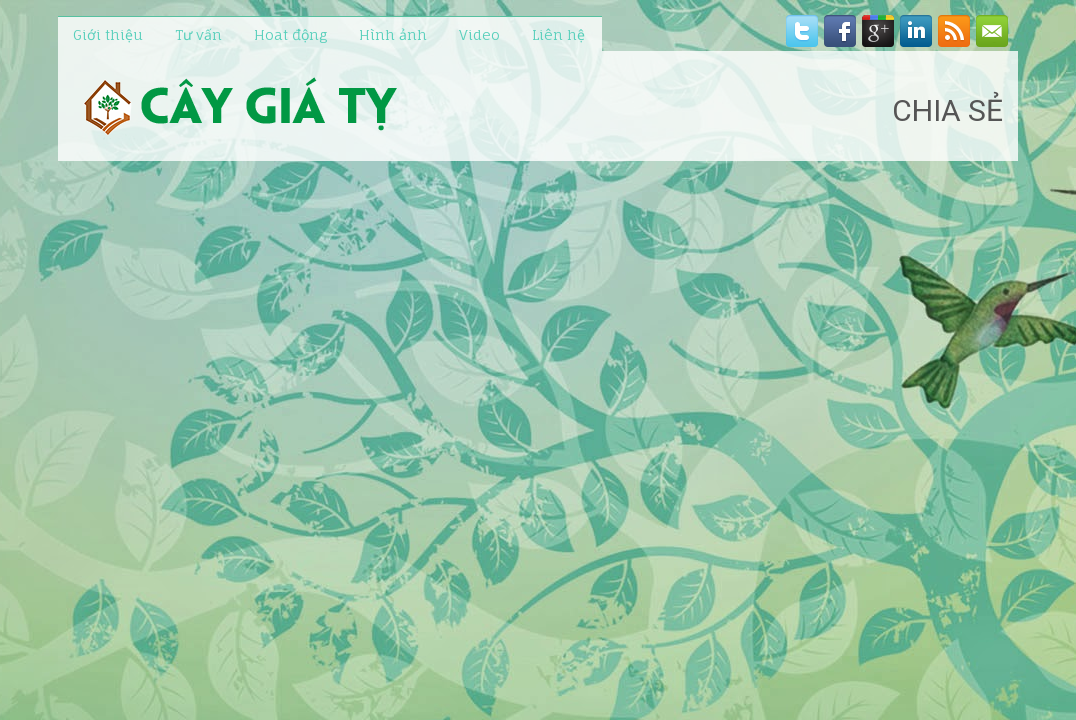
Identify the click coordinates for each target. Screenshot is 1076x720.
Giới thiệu (108, 34)
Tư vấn (198, 34)
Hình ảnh (393, 34)
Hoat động (290, 34)
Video (479, 34)
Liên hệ (558, 34)
